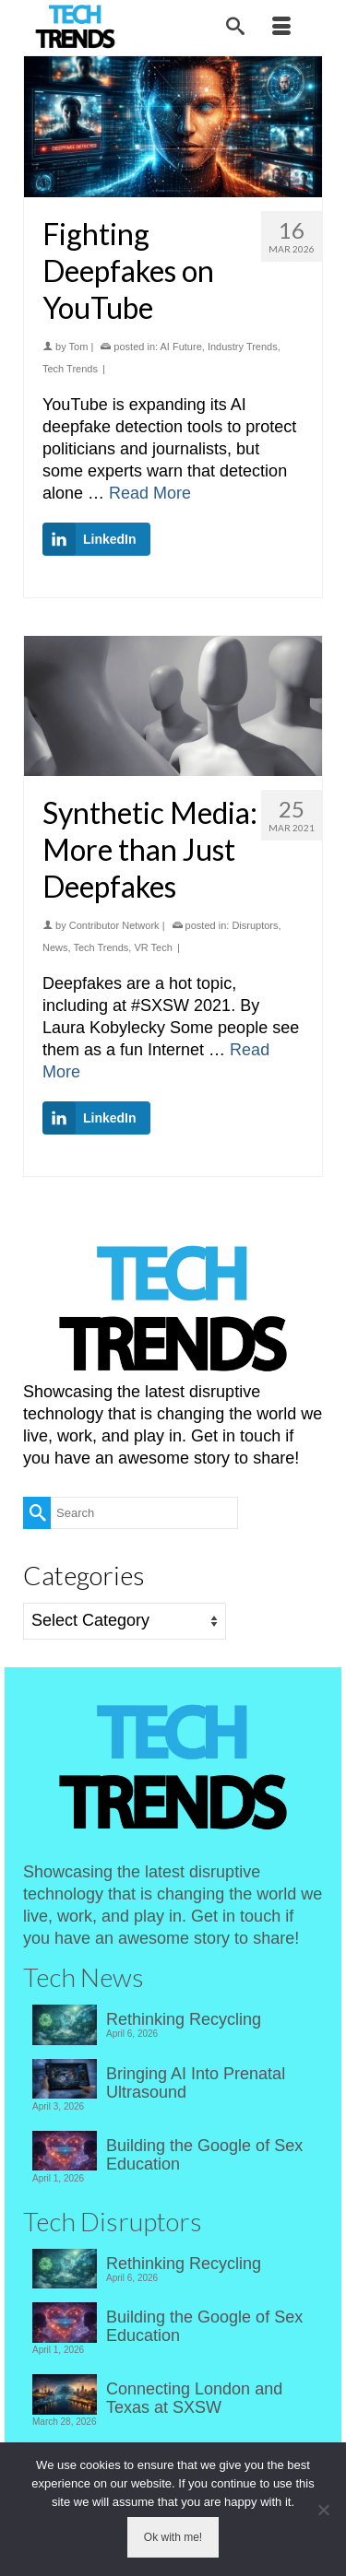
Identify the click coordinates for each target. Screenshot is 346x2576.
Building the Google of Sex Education (204, 2154)
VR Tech (153, 947)
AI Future (181, 346)
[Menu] (281, 27)
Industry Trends (243, 346)
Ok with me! (173, 2537)
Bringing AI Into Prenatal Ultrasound (195, 2082)
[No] (323, 2509)
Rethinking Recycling (183, 2019)
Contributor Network (114, 925)
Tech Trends (70, 368)
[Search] (235, 27)
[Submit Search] (37, 1513)
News (55, 947)
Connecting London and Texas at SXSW (194, 2398)
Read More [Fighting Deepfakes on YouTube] (150, 493)
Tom (79, 346)
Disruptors (255, 925)
